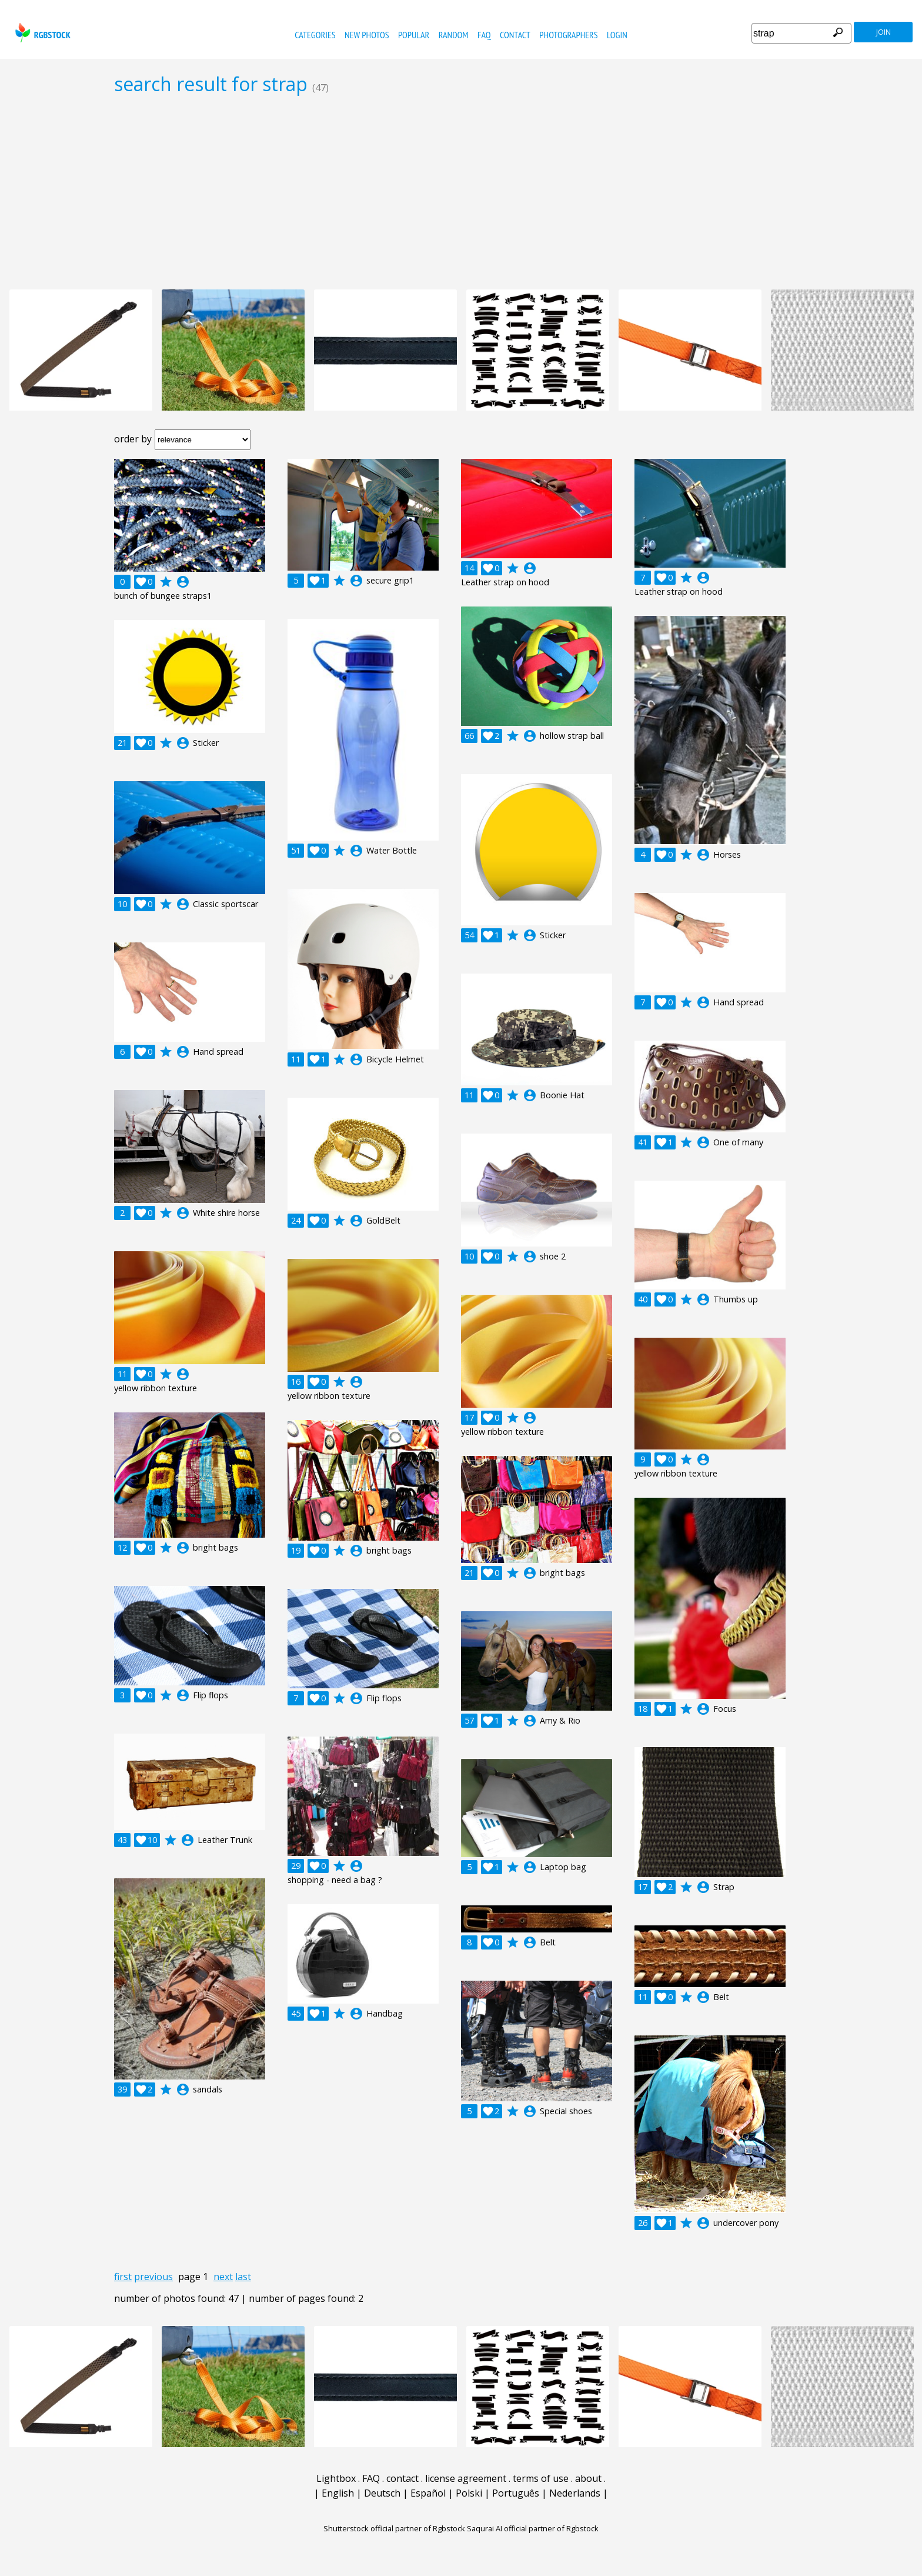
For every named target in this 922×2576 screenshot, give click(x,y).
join (883, 32)
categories (315, 35)
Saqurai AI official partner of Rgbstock (533, 2528)
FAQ (484, 35)
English (338, 2493)
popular (413, 35)
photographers (568, 35)
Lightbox (336, 2478)
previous (153, 2276)
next (223, 2276)
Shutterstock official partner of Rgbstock (394, 2528)
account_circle (183, 582)
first (123, 2276)
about (588, 2478)
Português (515, 2493)
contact (515, 35)
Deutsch (382, 2493)
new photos (367, 35)
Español (428, 2493)
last (243, 2276)
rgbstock (41, 33)
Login (617, 35)
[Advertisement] (461, 191)
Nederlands (574, 2493)
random (454, 35)
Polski (469, 2493)
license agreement (465, 2478)
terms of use (541, 2478)
